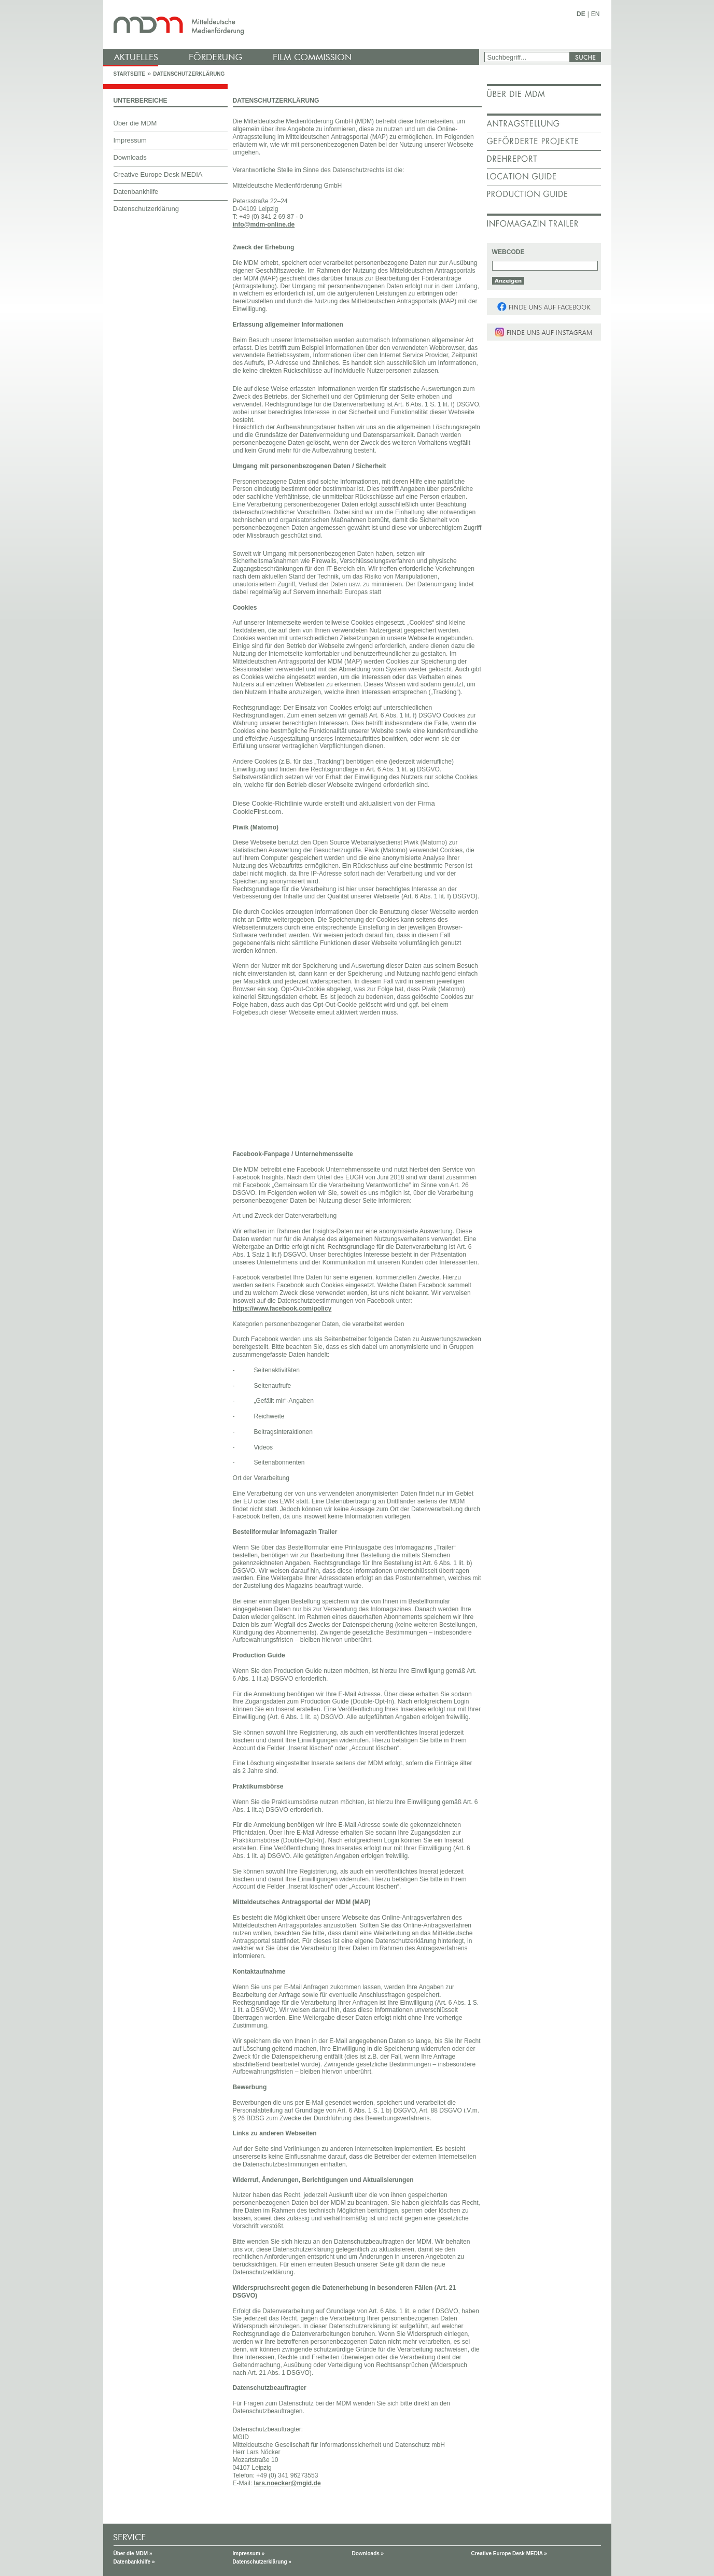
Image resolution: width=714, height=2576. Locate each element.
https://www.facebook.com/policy (282, 1308)
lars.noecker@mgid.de (287, 2483)
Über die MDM (135, 123)
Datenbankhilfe (136, 191)
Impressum (130, 140)
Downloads (130, 157)
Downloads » (368, 2553)
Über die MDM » (133, 2553)
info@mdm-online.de (264, 224)
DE (581, 14)
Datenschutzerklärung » (262, 2562)
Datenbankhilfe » (134, 2562)
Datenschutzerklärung (189, 74)
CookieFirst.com (257, 811)
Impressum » (249, 2553)
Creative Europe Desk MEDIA (158, 174)
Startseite (129, 74)
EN (595, 14)
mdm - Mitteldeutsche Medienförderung (292, 24)
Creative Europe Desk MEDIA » (509, 2553)
